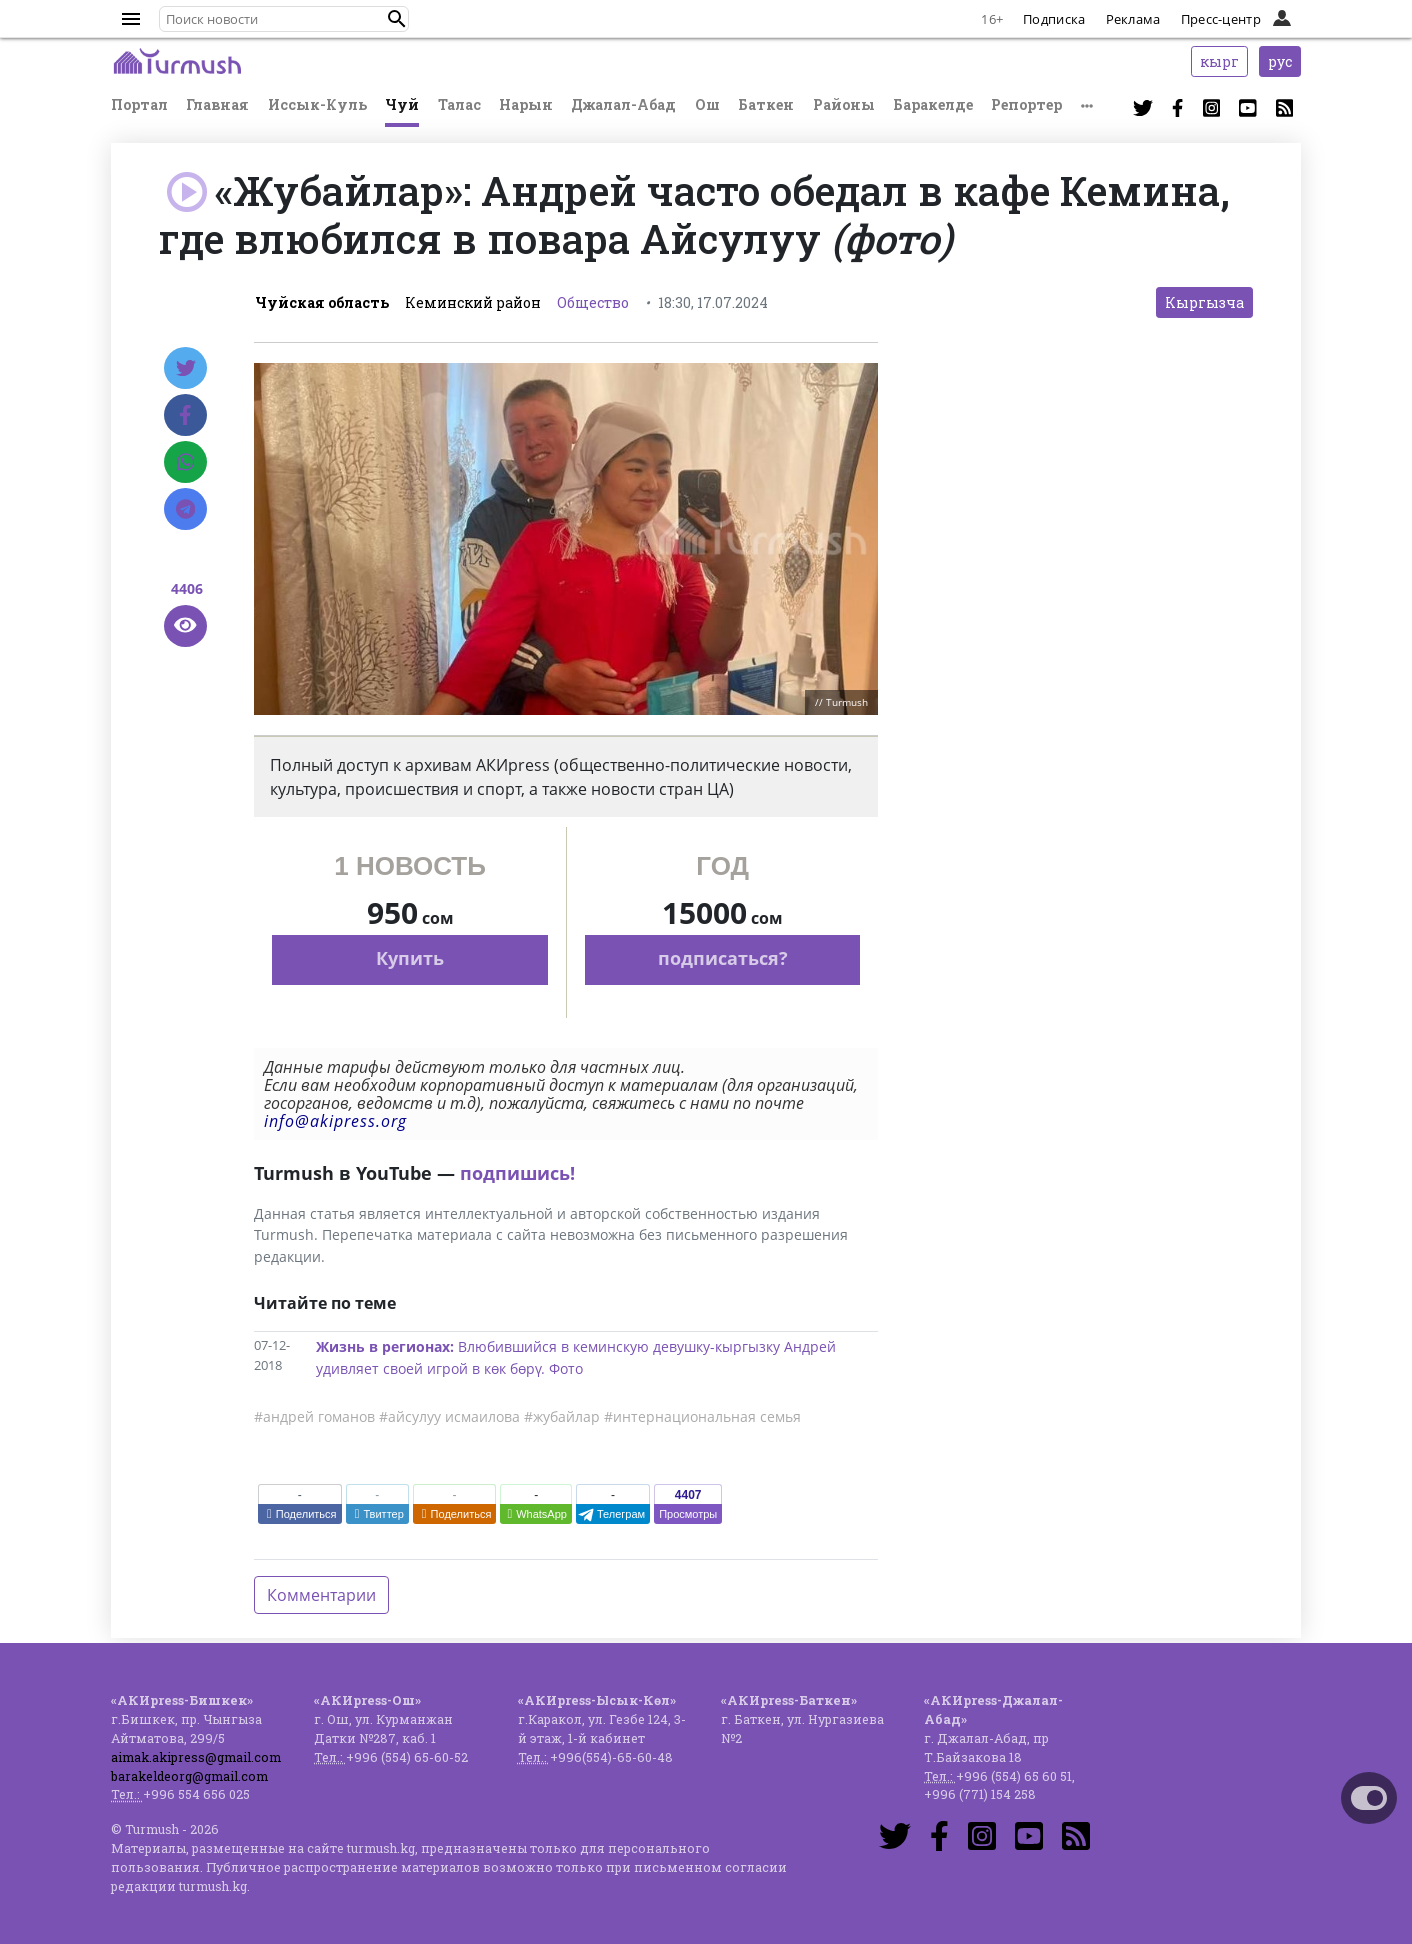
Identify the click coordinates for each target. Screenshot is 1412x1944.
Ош (707, 104)
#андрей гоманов (314, 1416)
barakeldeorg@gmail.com (189, 1776)
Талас (459, 104)
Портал (139, 104)
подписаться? (723, 958)
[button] (397, 19)
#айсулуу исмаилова (449, 1416)
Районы (844, 104)
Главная (217, 104)
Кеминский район (473, 302)
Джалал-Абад (623, 104)
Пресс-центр (1221, 19)
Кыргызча (1204, 302)
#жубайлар (562, 1416)
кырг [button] (1219, 61)
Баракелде (933, 104)
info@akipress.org (335, 1121)
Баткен (766, 104)
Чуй (402, 104)
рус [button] (1280, 61)
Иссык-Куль (317, 104)
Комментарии (321, 1595)
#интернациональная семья (702, 1416)
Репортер (1026, 104)
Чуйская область (322, 302)
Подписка (1054, 19)
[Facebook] (185, 415)
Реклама (1133, 19)
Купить (410, 958)
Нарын (526, 104)
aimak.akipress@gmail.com (196, 1757)
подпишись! (517, 1173)
